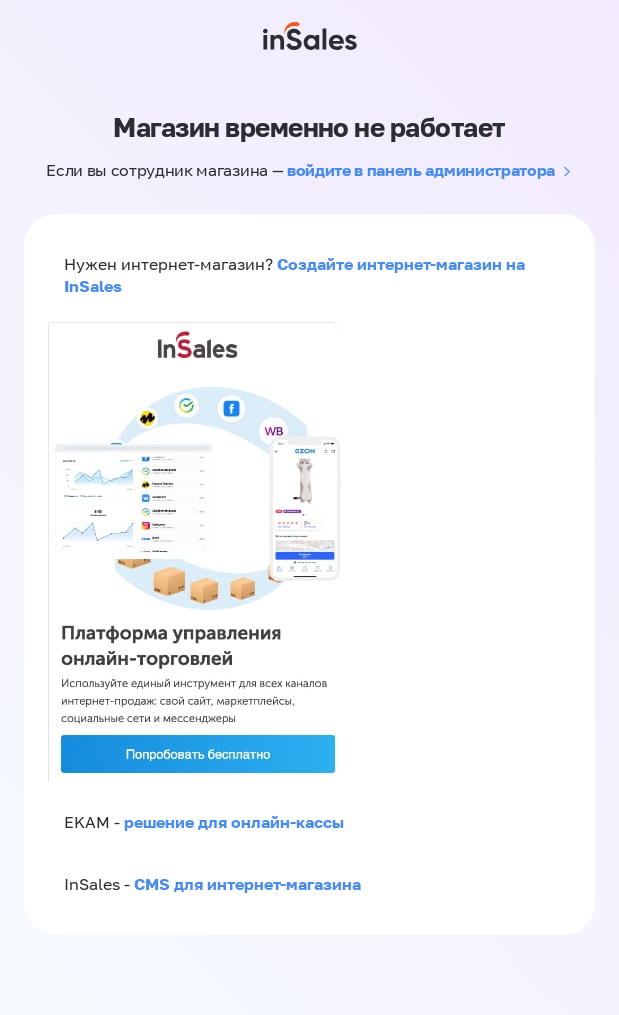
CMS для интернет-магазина (247, 884)
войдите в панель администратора (421, 170)
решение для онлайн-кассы (234, 822)
